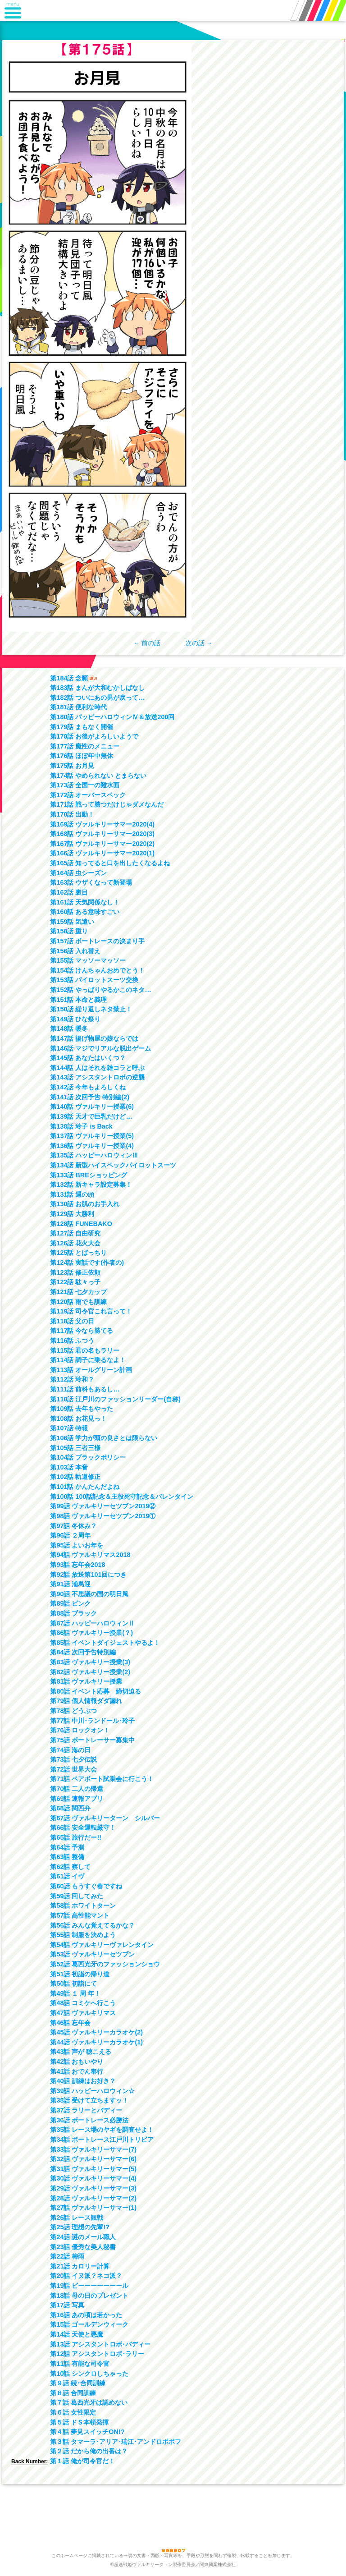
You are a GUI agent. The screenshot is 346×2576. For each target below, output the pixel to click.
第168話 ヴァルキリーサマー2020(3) (102, 833)
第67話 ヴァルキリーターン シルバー (105, 1818)
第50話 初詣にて (73, 1983)
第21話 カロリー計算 (79, 2266)
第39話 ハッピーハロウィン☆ (92, 2090)
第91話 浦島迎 (70, 1584)
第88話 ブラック (73, 1613)
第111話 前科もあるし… (84, 1389)
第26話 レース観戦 (76, 2217)
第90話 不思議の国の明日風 (89, 1594)
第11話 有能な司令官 (79, 2363)
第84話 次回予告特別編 (83, 1652)
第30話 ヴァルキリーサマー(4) (93, 2178)
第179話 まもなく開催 (81, 726)
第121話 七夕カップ (78, 1291)
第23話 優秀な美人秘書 (83, 2246)
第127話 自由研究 (75, 1233)
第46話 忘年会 (70, 2022)
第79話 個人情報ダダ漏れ (86, 1700)
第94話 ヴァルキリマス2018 (90, 1554)
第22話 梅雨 (67, 2256)
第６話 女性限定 (73, 2412)
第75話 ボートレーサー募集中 (92, 1740)
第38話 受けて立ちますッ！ (89, 2100)
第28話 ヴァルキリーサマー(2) (93, 2198)
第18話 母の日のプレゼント (89, 2295)
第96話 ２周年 (70, 1535)
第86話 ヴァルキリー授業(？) (91, 1632)
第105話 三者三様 (75, 1447)
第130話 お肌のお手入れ (84, 1204)
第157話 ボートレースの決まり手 (97, 941)
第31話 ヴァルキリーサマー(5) (93, 2168)
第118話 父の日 (72, 1321)
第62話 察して (70, 1866)
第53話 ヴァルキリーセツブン (92, 1954)
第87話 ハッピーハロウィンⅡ (92, 1623)
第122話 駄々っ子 (75, 1282)
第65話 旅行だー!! (75, 1837)
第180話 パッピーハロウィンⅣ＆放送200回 (112, 717)
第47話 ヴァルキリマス (83, 2012)
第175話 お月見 (72, 765)
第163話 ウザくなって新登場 (91, 882)
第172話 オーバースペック (88, 795)
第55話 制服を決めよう (83, 1934)
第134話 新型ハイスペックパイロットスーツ (113, 1165)
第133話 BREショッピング (88, 1175)
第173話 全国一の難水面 (84, 785)
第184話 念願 (69, 678)
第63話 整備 (67, 1856)
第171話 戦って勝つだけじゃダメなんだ (107, 804)
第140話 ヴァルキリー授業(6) (92, 1106)
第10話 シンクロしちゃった (89, 2373)
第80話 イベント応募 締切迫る (95, 1691)
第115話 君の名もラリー (84, 1350)
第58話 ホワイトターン (83, 1905)
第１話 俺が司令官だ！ (82, 2461)
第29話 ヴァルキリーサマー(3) (93, 2188)
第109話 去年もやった (81, 1408)
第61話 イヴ (67, 1876)
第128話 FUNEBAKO (81, 1223)
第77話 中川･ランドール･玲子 (92, 1720)
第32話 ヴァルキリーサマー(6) (93, 2159)
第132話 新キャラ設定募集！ (91, 1184)
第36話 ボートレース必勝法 (89, 2120)
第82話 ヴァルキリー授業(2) (90, 1672)
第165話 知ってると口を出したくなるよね (110, 863)
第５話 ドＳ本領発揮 (79, 2422)
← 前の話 (146, 643)
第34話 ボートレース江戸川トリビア (102, 2139)
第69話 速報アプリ (76, 1798)
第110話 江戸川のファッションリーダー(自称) (115, 1399)
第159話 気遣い (72, 921)
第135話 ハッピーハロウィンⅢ (94, 1155)
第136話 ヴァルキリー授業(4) (92, 1145)
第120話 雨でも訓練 (78, 1301)
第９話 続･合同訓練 (77, 2383)
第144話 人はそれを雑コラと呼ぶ (97, 1067)
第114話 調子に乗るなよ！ (88, 1360)
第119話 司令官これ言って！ (91, 1311)
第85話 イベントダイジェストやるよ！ (105, 1642)
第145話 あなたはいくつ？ (88, 1057)
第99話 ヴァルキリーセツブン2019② (102, 1506)
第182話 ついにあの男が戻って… (97, 697)
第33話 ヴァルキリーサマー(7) (93, 2149)
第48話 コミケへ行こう (83, 2003)
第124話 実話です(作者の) (87, 1262)
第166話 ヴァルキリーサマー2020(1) (102, 853)
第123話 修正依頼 (75, 1272)
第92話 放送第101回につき (88, 1574)
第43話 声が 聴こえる (80, 2051)
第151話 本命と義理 (78, 999)
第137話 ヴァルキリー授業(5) (92, 1135)
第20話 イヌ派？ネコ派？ (86, 2275)
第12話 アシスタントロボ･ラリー (97, 2353)
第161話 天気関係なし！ (84, 902)
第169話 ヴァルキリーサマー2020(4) (102, 824)
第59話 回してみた (76, 1896)
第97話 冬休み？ (73, 1525)
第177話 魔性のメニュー (84, 746)
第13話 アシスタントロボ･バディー (100, 2344)
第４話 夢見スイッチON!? (87, 2431)
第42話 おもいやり (76, 2061)
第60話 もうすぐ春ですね (86, 1886)
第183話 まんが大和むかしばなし (97, 687)
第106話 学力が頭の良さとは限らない (103, 1438)
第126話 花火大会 (75, 1243)
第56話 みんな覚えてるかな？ (92, 1925)
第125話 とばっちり (78, 1252)
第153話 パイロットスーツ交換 (94, 979)
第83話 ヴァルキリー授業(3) (90, 1662)
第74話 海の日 (70, 1750)
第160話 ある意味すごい (84, 911)
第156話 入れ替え (75, 951)
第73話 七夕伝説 (73, 1759)
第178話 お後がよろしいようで (94, 736)
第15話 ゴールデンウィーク (89, 2324)
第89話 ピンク (70, 1603)
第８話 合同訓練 (73, 2393)
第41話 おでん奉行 (76, 2071)
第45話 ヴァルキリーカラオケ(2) (96, 2032)
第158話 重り (69, 931)
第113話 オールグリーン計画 (91, 1369)
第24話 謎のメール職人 (83, 2237)
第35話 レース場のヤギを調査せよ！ (102, 2129)
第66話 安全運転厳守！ (83, 1827)
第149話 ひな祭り (75, 1019)
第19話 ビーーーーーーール (89, 2285)
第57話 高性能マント (79, 1915)
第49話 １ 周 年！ (75, 1993)
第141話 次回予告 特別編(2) (89, 1097)
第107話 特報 (69, 1428)
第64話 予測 (67, 1847)
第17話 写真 (67, 2305)
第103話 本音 (69, 1467)
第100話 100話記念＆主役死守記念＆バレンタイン (121, 1496)
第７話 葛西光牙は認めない (88, 2402)
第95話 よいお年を (76, 1545)
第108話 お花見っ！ (78, 1418)
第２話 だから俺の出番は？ (88, 2451)
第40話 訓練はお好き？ (83, 2081)
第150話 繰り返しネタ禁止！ (91, 1009)
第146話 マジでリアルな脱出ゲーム (100, 1048)
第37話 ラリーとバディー (86, 2110)
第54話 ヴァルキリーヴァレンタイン (102, 1944)
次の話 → (199, 643)
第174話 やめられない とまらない (98, 775)
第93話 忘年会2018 (77, 1564)
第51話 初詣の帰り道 (79, 1974)
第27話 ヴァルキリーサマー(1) (93, 2207)
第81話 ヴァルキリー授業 (86, 1681)
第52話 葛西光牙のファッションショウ (105, 1964)
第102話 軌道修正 (75, 1476)
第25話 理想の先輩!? (79, 2227)
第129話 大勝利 (72, 1213)
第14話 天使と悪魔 (76, 2334)
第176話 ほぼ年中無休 (81, 755)
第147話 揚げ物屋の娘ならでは (94, 1038)
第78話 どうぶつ (73, 1710)
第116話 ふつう (72, 1340)
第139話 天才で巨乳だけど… (91, 1116)
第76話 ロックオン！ (79, 1730)
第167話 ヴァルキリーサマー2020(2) (102, 843)
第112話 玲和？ (72, 1379)
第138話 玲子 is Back (81, 1126)
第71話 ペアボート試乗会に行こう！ (102, 1778)
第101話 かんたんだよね (84, 1486)
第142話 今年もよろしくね (88, 1087)
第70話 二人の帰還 (76, 1788)
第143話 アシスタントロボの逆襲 (97, 1077)
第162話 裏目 (69, 892)
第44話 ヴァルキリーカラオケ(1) (96, 2042)
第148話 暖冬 (69, 1028)
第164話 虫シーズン (78, 873)
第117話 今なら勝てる (81, 1330)
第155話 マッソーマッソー (88, 960)
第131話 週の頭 (72, 1194)
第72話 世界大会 (73, 1769)
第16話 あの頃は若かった (86, 2315)
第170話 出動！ (72, 814)
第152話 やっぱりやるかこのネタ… (100, 989)
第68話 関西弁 (70, 1808)
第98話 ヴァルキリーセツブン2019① (102, 1516)
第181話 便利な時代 (78, 707)
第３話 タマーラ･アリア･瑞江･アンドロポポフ (115, 2441)
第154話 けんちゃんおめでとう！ (97, 970)
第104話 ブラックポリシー (88, 1457)
